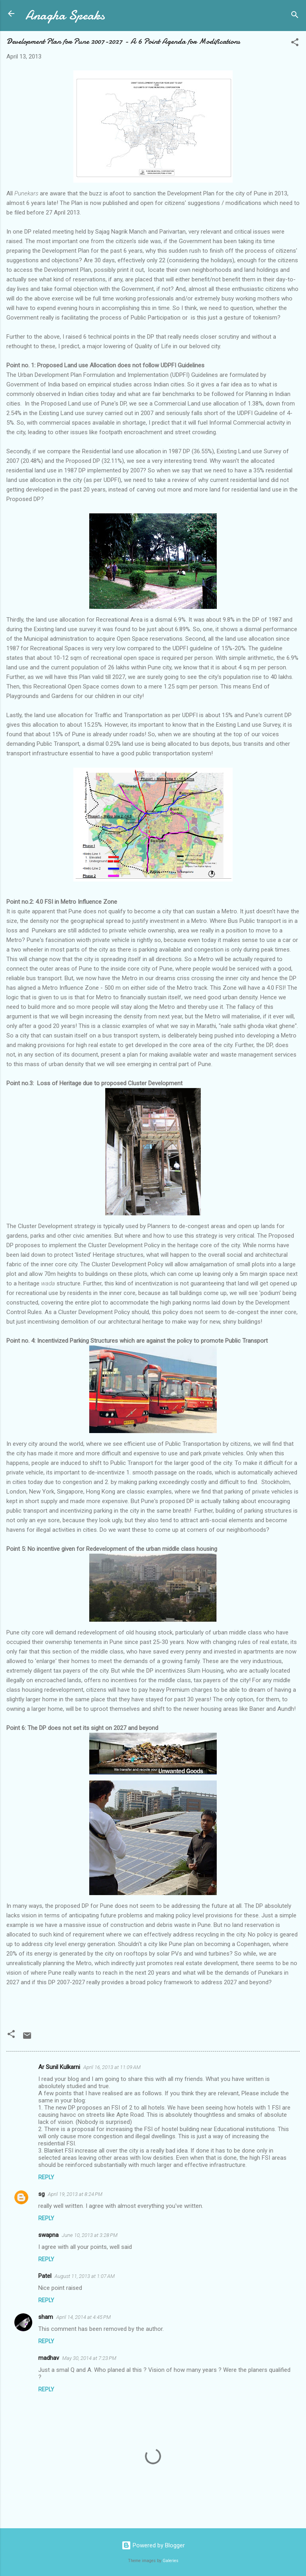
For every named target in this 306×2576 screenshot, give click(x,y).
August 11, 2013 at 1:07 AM (85, 2276)
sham (45, 2317)
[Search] (295, 16)
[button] (295, 43)
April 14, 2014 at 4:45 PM (83, 2317)
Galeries (170, 2560)
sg (41, 2194)
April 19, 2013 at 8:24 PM (75, 2194)
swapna (48, 2235)
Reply (46, 2177)
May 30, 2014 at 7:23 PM (89, 2358)
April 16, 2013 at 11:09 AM (112, 2067)
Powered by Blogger (153, 2545)
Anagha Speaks (65, 15)
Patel (44, 2276)
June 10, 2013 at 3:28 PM (90, 2235)
